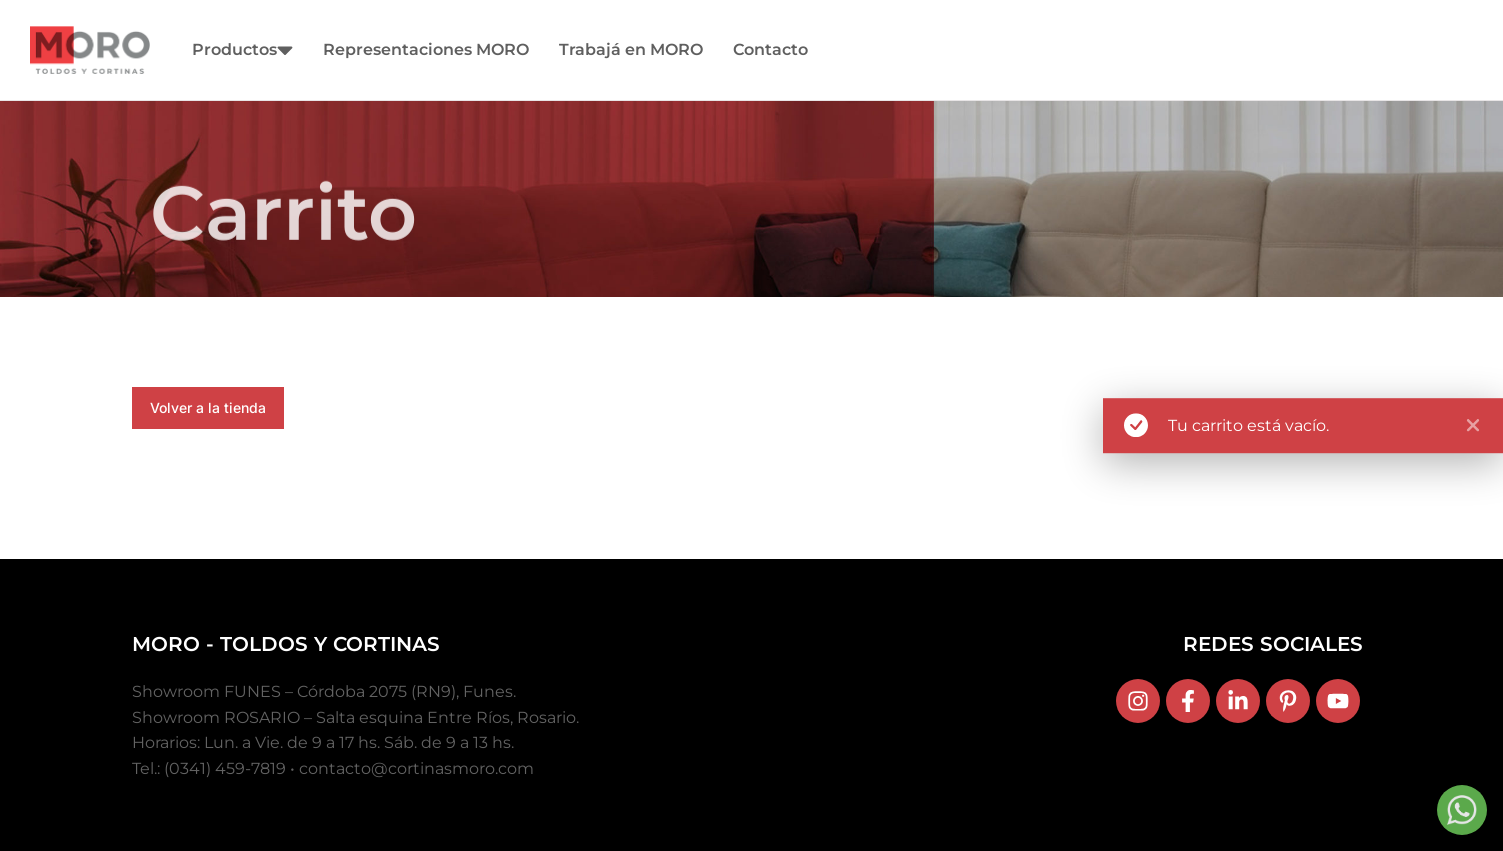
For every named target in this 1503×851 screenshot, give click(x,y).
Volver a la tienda (208, 407)
